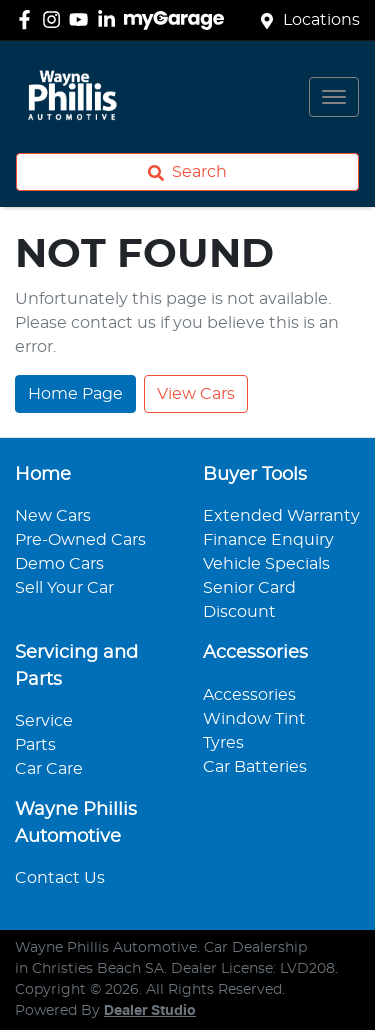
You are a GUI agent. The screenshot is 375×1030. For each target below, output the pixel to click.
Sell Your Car (64, 588)
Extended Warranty (281, 516)
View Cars (196, 394)
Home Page (75, 394)
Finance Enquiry (268, 540)
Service (44, 721)
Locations (321, 20)
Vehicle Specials (266, 564)
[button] (334, 97)
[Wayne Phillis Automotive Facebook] (28, 19)
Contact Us (60, 878)
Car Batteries (255, 767)
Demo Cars (59, 564)
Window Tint (254, 719)
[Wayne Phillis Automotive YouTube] (82, 19)
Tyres (223, 743)
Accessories (249, 695)
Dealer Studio (150, 1011)
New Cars (53, 516)
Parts (35, 745)
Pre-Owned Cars (80, 540)
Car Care (49, 769)
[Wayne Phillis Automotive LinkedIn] (110, 19)
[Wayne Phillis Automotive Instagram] (55, 19)
